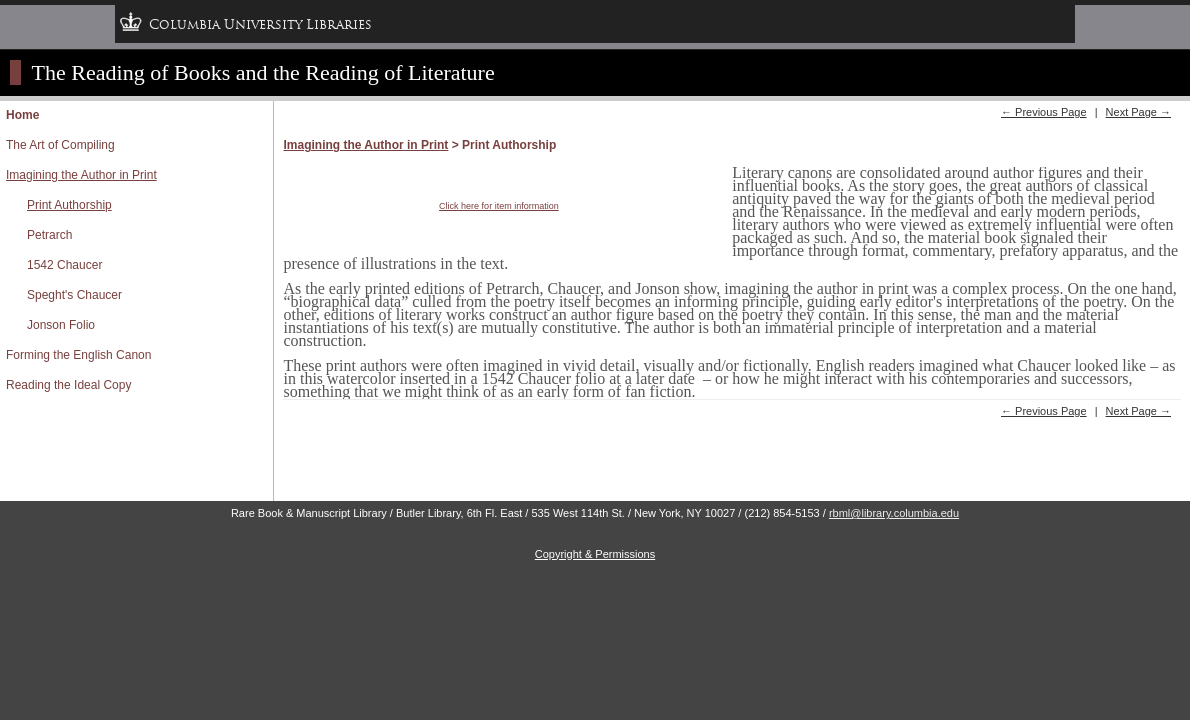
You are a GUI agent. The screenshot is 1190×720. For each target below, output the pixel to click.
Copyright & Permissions (595, 554)
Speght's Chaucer (74, 295)
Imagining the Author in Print (81, 175)
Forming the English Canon (78, 355)
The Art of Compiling (60, 145)
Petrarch (49, 235)
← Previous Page (1044, 112)
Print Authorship (69, 205)
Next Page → (1138, 112)
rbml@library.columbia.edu (894, 513)
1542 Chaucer (64, 265)
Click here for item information (499, 206)
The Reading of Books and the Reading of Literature (263, 72)
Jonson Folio (61, 325)
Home (22, 115)
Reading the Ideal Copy (68, 385)
